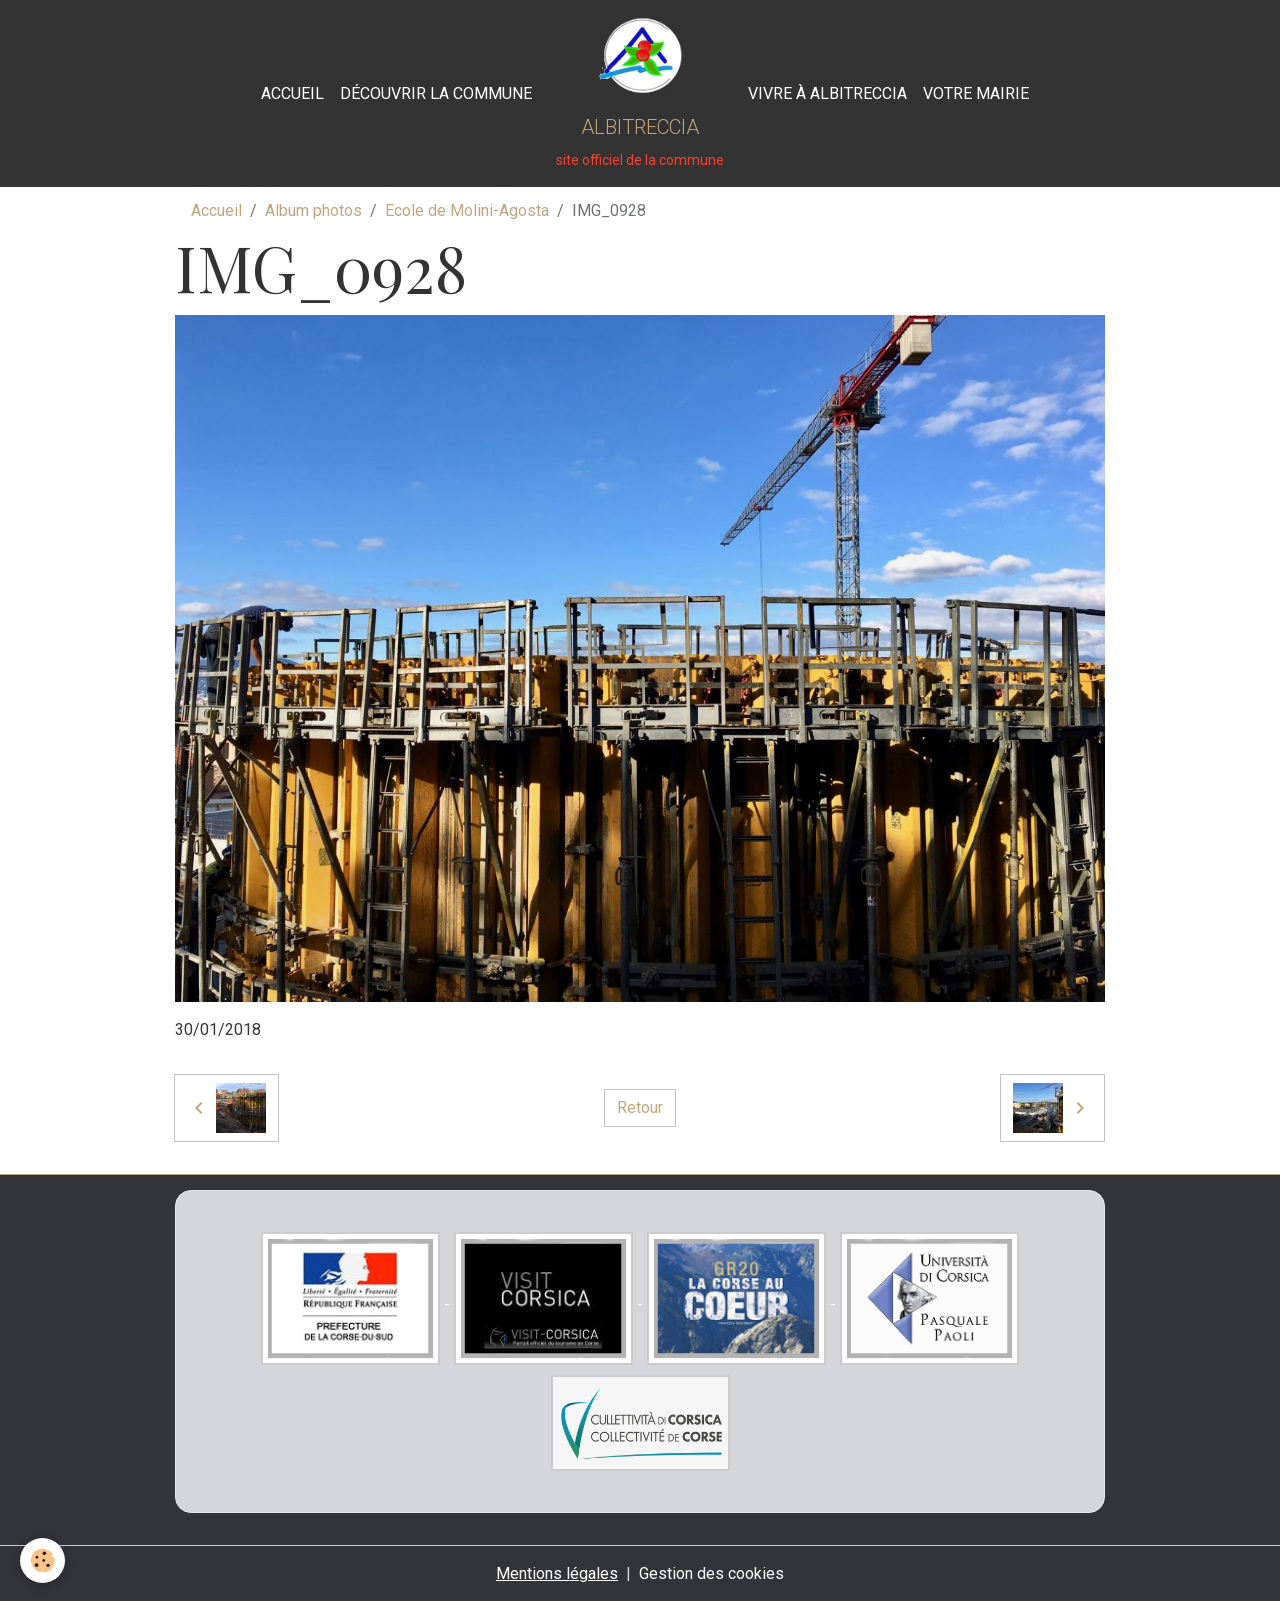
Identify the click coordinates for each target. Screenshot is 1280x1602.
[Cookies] (42, 1560)
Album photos (313, 210)
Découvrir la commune (436, 93)
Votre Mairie (976, 93)
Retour (640, 1107)
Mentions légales (557, 1573)
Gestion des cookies (711, 1573)
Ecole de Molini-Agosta (467, 210)
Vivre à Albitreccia (827, 93)
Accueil (292, 93)
